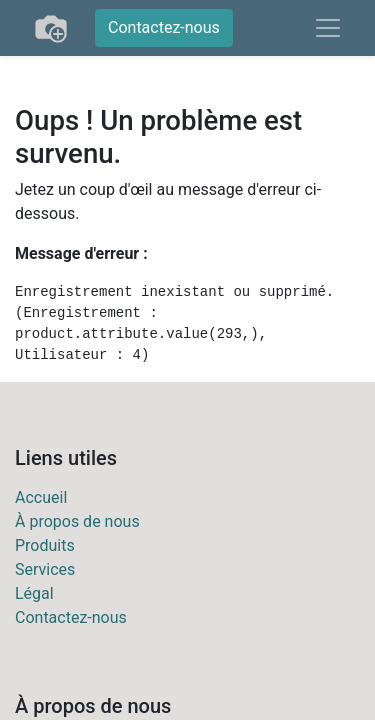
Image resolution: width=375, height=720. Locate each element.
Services (45, 569)
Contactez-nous (164, 27)
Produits (45, 545)
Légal (34, 593)
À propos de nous (77, 521)
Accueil (41, 497)
